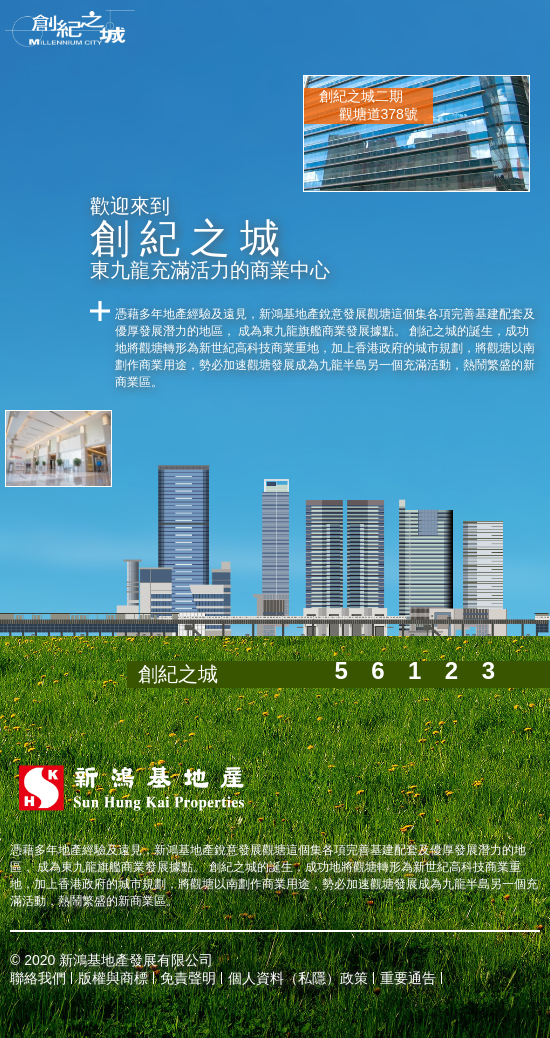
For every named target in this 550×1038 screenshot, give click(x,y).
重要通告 (408, 978)
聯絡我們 (38, 978)
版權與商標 (113, 978)
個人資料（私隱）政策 (298, 978)
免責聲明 (188, 978)
